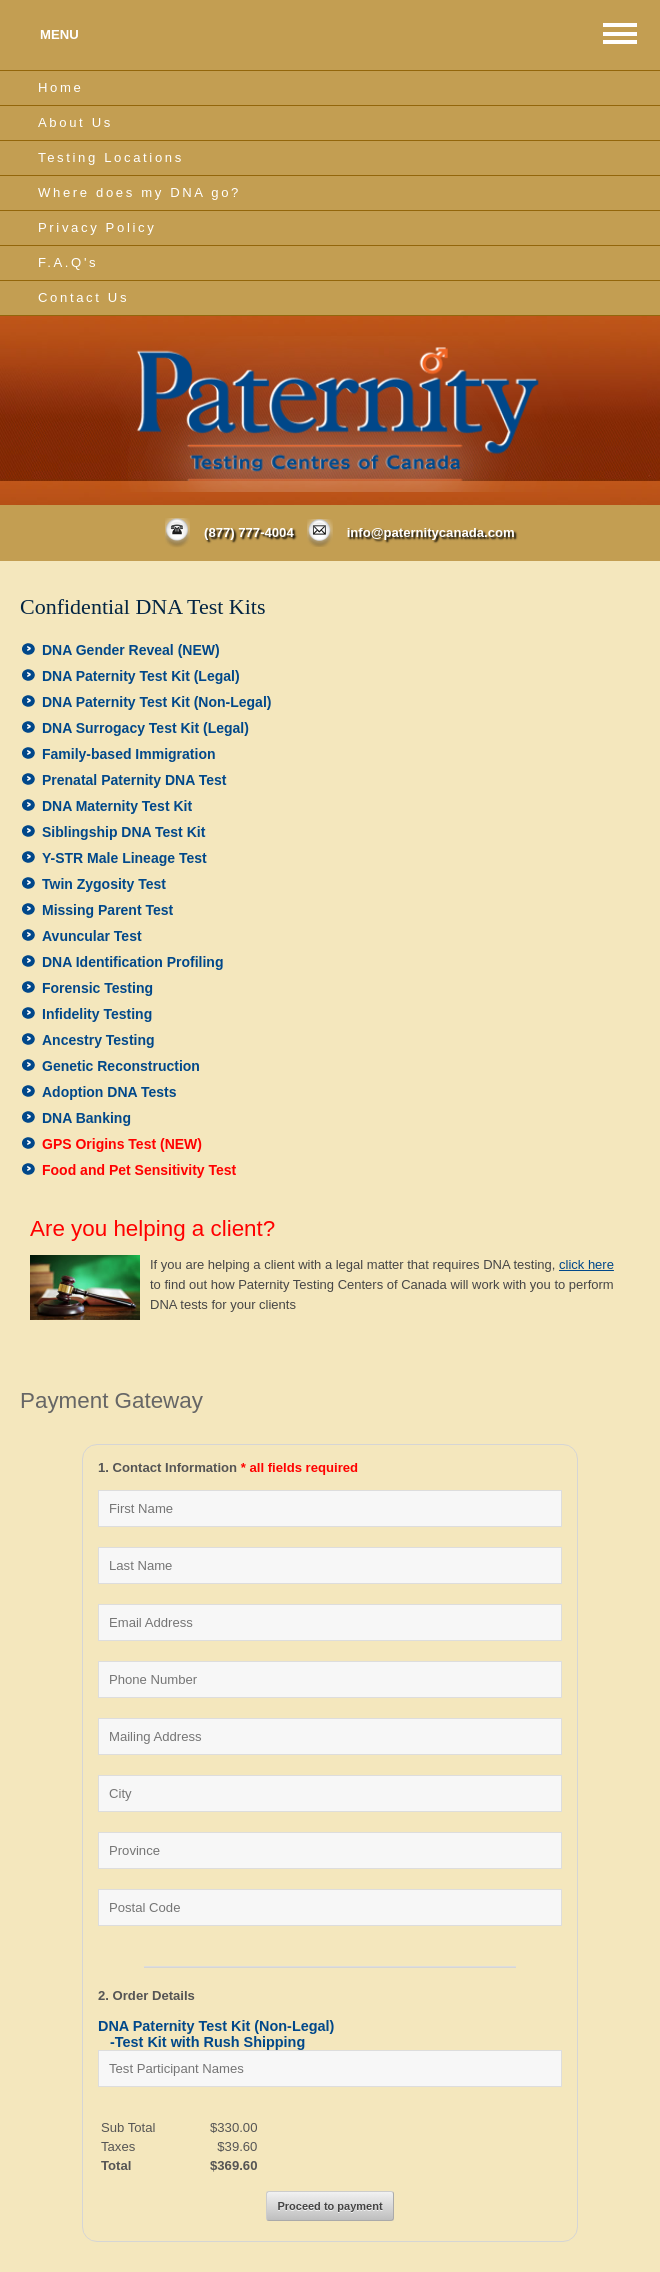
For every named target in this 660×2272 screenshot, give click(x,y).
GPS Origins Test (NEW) (122, 1144)
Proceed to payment (329, 2206)
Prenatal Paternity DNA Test (134, 780)
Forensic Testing (97, 988)
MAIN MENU (620, 33)
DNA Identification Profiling (132, 962)
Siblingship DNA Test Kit (123, 832)
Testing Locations (111, 157)
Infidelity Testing (97, 1014)
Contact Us (83, 297)
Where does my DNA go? (139, 192)
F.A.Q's (68, 262)
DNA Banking (86, 1118)
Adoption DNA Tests (109, 1092)
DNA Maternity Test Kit (117, 806)
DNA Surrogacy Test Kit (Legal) (145, 728)
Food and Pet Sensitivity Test (139, 1170)
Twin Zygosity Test (104, 884)
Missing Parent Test (107, 910)
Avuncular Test (92, 936)
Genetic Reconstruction (121, 1066)
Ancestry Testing (98, 1040)
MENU (59, 34)
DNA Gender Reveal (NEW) (131, 650)
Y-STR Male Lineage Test (124, 858)
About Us (75, 122)
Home (60, 87)
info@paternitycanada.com (431, 532)
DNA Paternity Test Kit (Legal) (141, 676)
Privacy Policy (97, 227)
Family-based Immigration (128, 754)
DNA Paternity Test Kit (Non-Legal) (156, 702)
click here (586, 1264)
